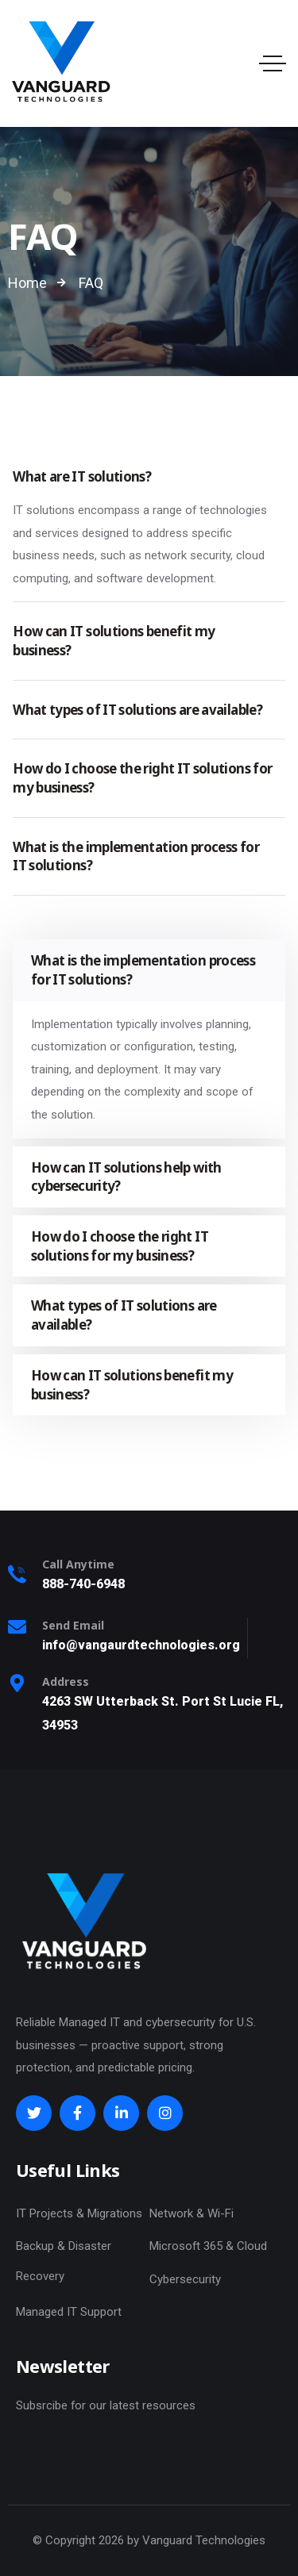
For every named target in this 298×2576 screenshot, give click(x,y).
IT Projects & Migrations (79, 2213)
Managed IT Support (69, 2312)
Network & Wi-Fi (191, 2213)
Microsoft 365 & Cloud (208, 2246)
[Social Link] (34, 2113)
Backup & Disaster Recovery (63, 2261)
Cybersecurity (185, 2279)
